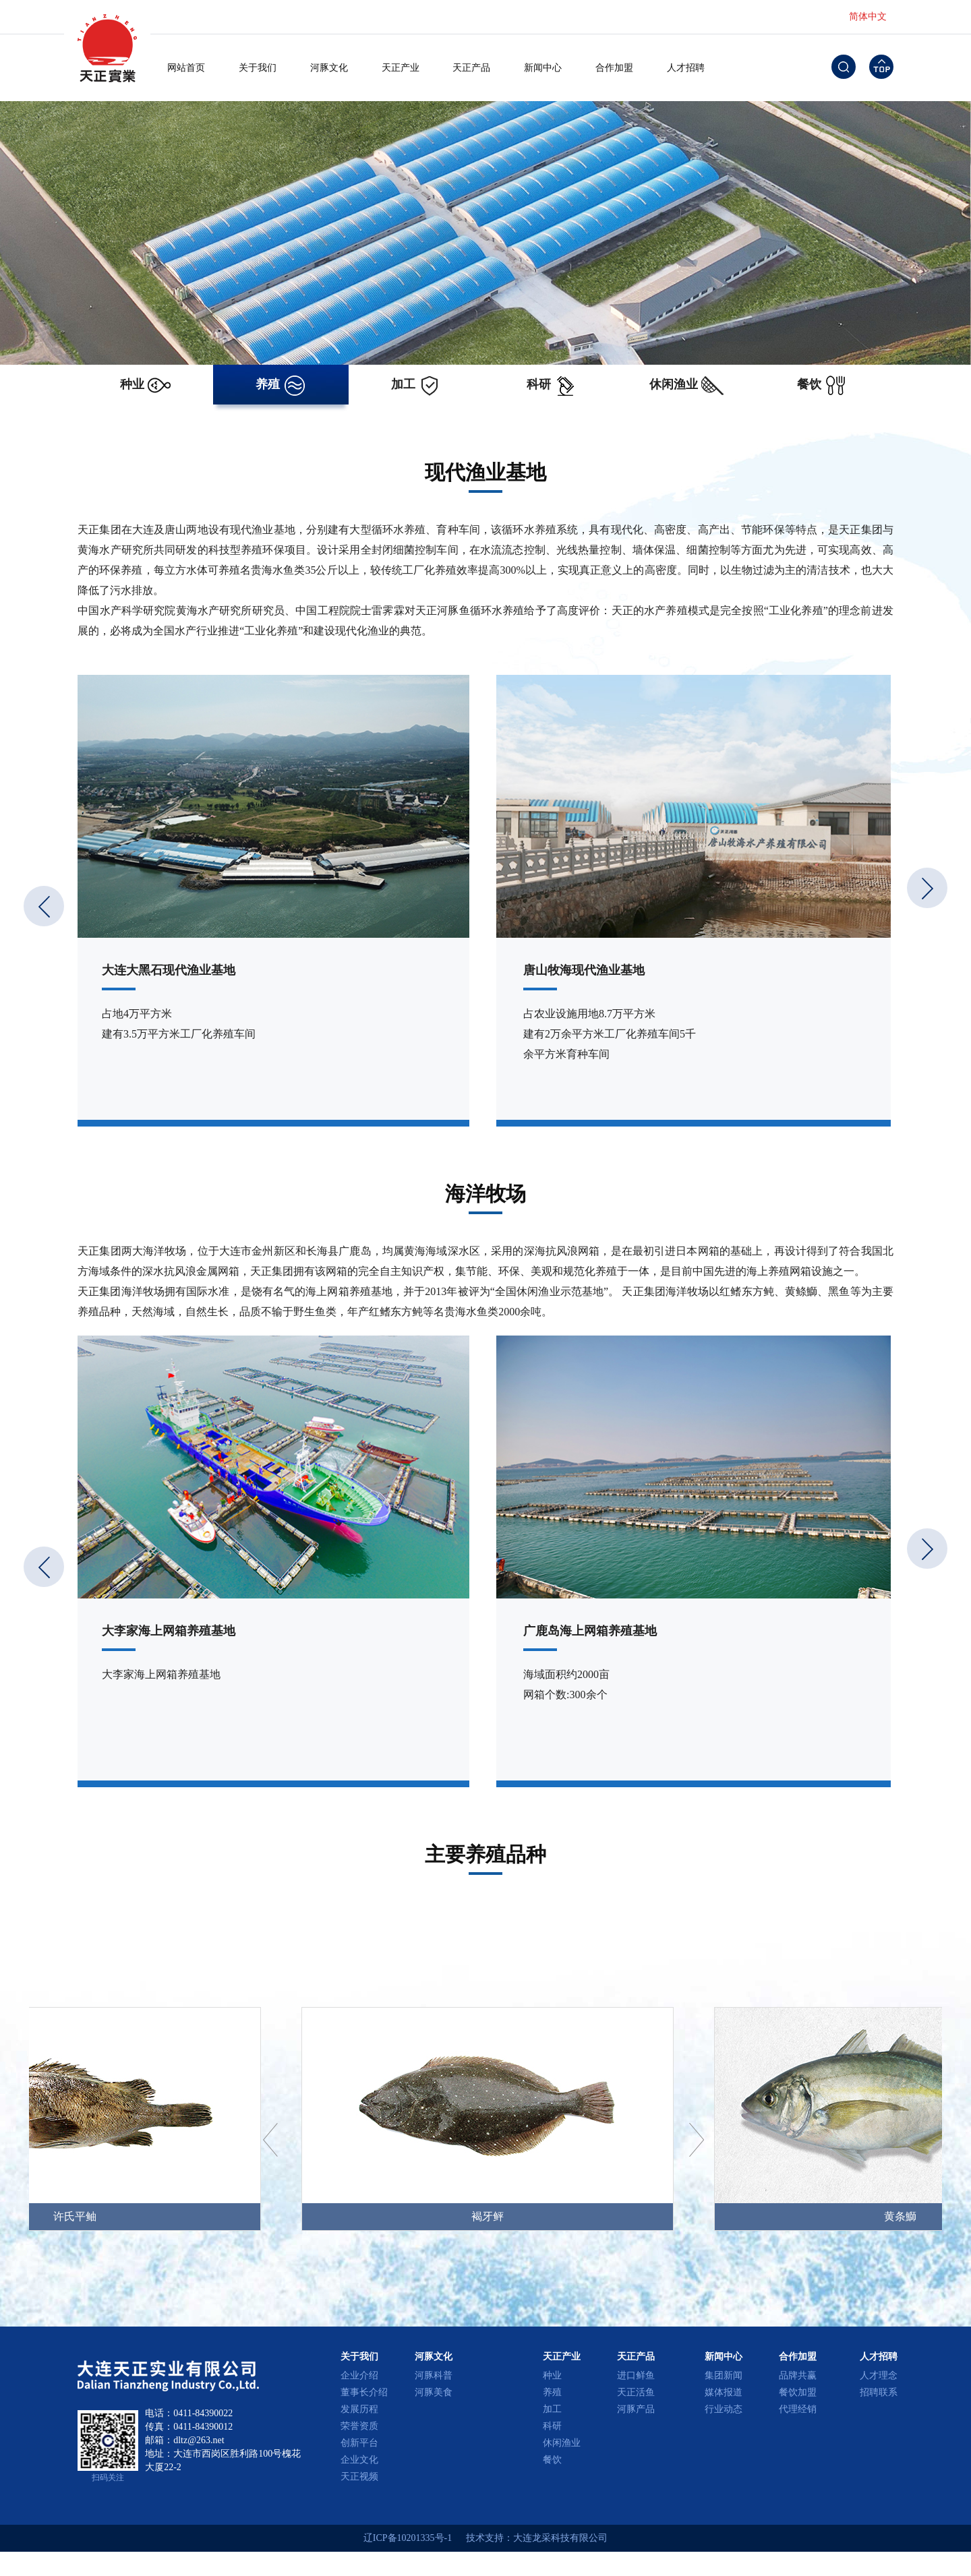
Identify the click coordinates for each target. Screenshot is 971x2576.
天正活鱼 (636, 2392)
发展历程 (359, 2409)
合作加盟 (614, 68)
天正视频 (359, 2477)
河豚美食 (433, 2392)
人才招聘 (686, 68)
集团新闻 (723, 2375)
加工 (552, 2409)
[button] (927, 888)
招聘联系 (879, 2392)
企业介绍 (359, 2375)
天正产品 (471, 68)
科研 (552, 2426)
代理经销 (798, 2409)
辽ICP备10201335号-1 (407, 2538)
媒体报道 (723, 2392)
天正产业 (400, 68)
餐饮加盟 (798, 2392)
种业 (552, 2375)
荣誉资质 (359, 2426)
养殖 (552, 2392)
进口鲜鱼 (636, 2375)
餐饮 (552, 2460)
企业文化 (359, 2460)
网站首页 (186, 68)
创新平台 (359, 2443)
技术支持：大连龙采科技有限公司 (537, 2538)
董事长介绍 (364, 2392)
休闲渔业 (562, 2443)
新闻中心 (543, 68)
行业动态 (723, 2409)
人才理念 (879, 2375)
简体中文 (868, 16)
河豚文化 (329, 68)
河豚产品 (636, 2409)
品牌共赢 (798, 2375)
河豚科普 (433, 2375)
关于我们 (257, 68)
